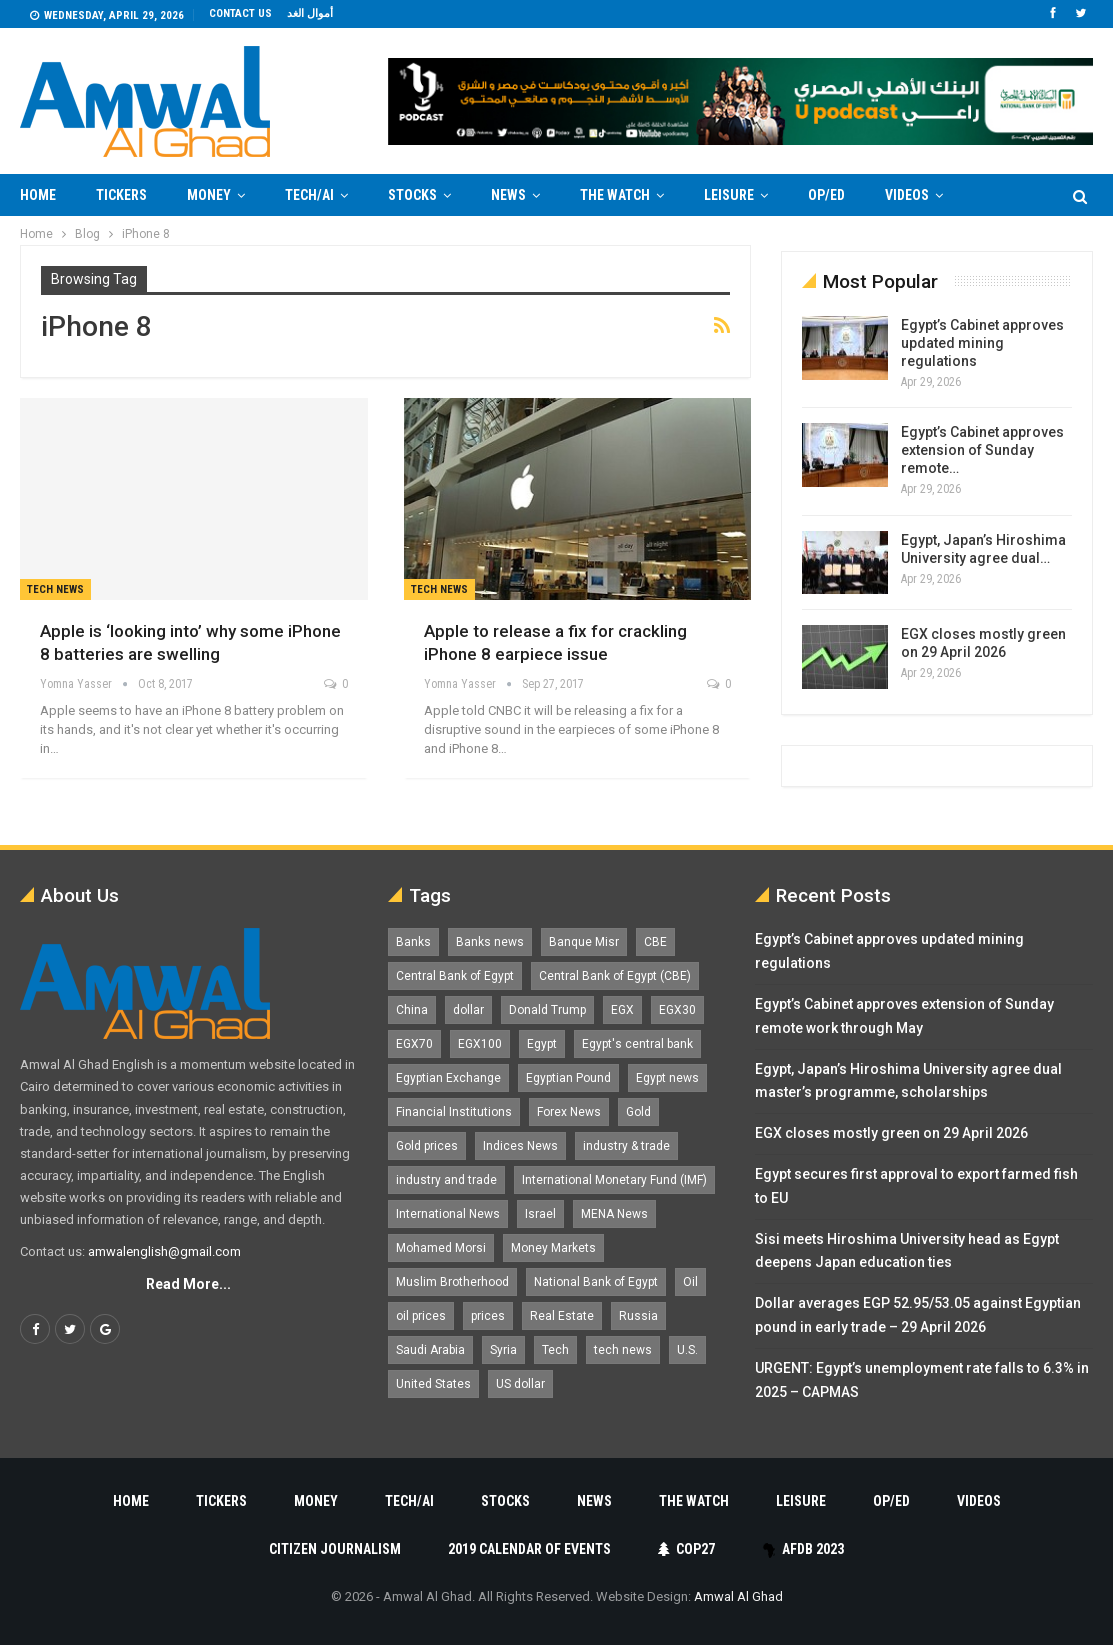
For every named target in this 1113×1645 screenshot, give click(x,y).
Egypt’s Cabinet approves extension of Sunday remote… (982, 450)
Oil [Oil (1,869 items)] (690, 1282)
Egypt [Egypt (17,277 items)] (542, 1044)
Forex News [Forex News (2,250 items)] (569, 1112)
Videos (979, 1501)
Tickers (121, 195)
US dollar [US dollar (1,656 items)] (520, 1384)
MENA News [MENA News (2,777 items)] (614, 1214)
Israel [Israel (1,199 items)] (540, 1214)
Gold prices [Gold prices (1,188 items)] (427, 1146)
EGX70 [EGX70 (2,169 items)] (414, 1044)
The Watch (615, 195)
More (902, 195)
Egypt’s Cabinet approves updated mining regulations (982, 343)
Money (209, 195)
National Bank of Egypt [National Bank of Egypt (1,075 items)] (596, 1282)
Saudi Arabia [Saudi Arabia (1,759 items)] (430, 1350)
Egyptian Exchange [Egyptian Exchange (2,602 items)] (448, 1078)
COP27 (686, 1549)
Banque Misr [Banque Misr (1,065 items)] (584, 942)
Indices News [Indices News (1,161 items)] (520, 1146)
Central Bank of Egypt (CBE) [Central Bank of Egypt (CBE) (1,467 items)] (615, 976)
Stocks (412, 195)
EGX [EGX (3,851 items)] (622, 1010)
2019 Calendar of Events (529, 1549)
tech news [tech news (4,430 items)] (623, 1350)
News (508, 195)
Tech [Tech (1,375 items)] (555, 1350)
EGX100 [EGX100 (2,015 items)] (480, 1044)
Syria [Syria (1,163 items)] (503, 1350)
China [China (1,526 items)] (412, 1010)
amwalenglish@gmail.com (164, 1251)
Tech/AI (309, 195)
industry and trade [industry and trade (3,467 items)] (446, 1180)
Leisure (729, 195)
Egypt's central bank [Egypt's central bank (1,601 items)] (637, 1044)
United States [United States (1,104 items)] (433, 1384)
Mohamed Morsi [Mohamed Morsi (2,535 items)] (441, 1248)
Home (38, 195)
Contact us (240, 13)
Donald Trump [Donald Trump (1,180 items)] (547, 1010)
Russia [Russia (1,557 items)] (638, 1316)
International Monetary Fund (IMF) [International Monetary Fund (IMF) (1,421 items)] (614, 1180)
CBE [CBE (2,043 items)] (655, 942)
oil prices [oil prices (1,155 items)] (421, 1316)
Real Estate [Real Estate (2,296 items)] (562, 1316)
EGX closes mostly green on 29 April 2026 (891, 1133)
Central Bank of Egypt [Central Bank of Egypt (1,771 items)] (455, 976)
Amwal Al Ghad (738, 1596)
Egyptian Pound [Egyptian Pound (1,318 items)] (568, 1078)
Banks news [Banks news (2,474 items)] (490, 942)
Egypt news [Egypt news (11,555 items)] (667, 1078)
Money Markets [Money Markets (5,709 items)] (553, 1248)
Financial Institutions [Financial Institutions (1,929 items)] (454, 1112)
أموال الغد (310, 13)
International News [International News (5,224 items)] (448, 1214)
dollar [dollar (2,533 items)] (468, 1010)
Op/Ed (826, 195)
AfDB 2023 (803, 1549)
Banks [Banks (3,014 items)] (413, 942)
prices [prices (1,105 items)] (488, 1316)
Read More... (188, 1284)
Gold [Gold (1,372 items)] (638, 1112)
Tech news (55, 589)
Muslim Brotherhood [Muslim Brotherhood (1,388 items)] (452, 1282)
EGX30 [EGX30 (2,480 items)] (677, 1010)
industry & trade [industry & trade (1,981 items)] (626, 1146)
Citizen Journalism (335, 1549)
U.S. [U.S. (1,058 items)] (687, 1350)
